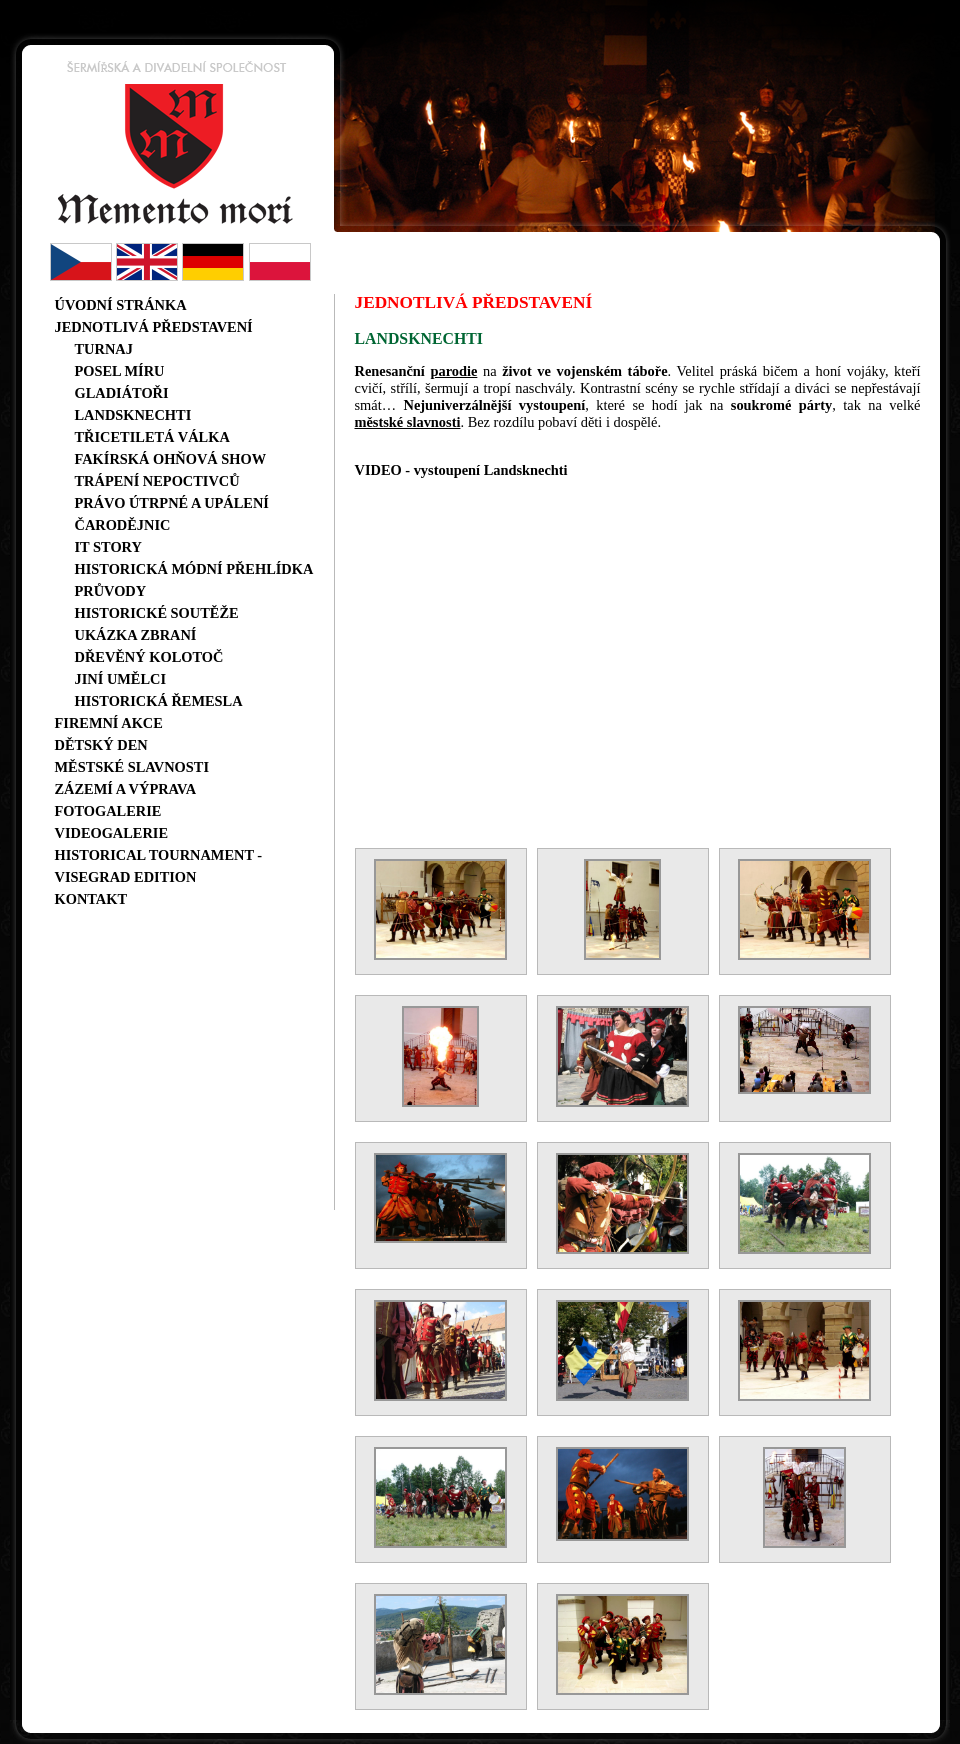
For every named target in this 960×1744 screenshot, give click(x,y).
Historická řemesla (159, 701)
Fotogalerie (108, 811)
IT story (108, 547)
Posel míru (120, 371)
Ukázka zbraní (136, 635)
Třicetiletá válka (152, 437)
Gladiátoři (122, 393)
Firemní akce (109, 723)
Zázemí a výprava (126, 789)
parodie (453, 371)
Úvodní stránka (121, 305)
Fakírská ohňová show (171, 459)
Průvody (111, 591)
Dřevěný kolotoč (149, 657)
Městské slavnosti (132, 767)
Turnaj (104, 349)
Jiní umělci (121, 679)
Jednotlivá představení (154, 327)
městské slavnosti (408, 422)
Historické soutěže (157, 613)
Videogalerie (112, 833)
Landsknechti (133, 415)
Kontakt (91, 899)
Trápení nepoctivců (157, 481)
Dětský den (101, 745)
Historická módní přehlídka (194, 569)
